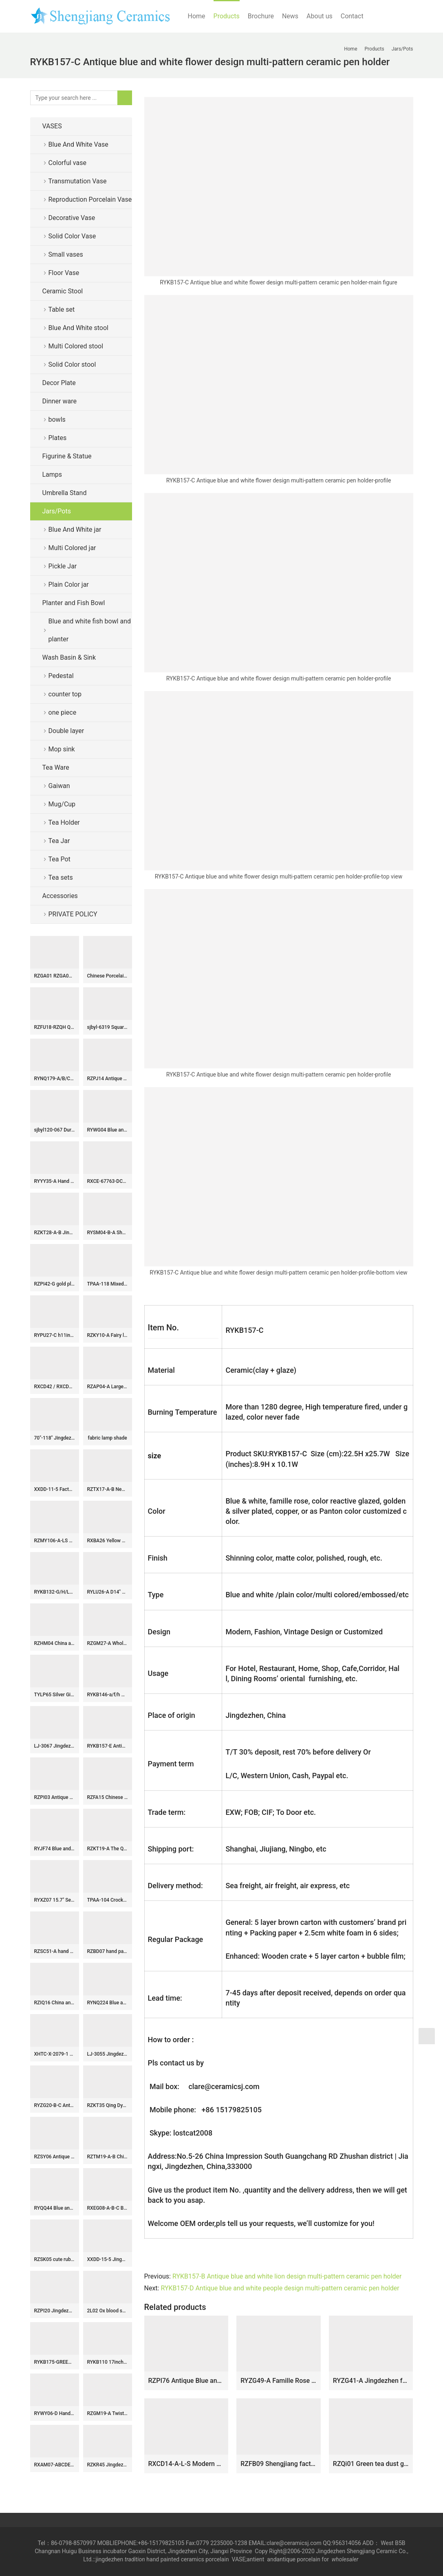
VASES (52, 126)
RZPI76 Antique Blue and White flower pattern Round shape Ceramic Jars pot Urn (186, 2380)
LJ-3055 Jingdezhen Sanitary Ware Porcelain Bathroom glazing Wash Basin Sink (107, 2054)
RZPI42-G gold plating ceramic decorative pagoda (54, 1284)
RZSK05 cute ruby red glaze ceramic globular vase (54, 2259)
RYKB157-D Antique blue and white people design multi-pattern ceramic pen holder (280, 2288)
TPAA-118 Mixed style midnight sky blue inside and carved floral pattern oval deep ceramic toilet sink (107, 1284)
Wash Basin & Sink (69, 657)
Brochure (261, 16)
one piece (62, 712)
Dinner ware (59, 401)
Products (227, 16)
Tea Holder (64, 822)
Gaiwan (59, 786)
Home (196, 16)
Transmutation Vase (77, 181)
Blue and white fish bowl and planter (89, 630)
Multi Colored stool (76, 346)
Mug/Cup (62, 804)
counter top (65, 694)
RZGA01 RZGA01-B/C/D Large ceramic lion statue (54, 976)
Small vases (65, 254)
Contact (352, 16)
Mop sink (61, 749)
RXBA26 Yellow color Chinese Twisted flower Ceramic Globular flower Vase (107, 1540)
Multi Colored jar (72, 548)
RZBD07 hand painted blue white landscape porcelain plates (107, 1951)
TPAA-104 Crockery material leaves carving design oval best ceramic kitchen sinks (107, 1900)
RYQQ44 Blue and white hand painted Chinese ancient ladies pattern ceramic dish (54, 2208)
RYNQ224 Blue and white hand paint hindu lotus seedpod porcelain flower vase (107, 2003)
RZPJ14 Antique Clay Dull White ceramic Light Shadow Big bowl (107, 1078)
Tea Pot (59, 859)
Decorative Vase (71, 218)
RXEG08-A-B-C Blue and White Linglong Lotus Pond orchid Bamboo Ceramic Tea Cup (107, 2208)
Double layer (66, 731)
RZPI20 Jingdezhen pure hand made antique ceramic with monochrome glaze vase (54, 2311)
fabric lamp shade (107, 1438)
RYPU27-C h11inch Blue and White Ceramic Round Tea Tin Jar (54, 1335)
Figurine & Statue (67, 456)
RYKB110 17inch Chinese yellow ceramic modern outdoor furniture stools (107, 2362)
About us (319, 16)
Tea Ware (55, 767)
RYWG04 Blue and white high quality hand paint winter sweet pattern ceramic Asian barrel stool (107, 1130)
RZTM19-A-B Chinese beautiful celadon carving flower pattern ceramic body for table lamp (107, 2157)
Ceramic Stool (62, 291)
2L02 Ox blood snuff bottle (107, 2311)
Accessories (60, 896)
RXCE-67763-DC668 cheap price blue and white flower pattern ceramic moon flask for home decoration (107, 1181)
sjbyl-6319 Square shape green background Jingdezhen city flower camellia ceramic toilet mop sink (107, 1027)
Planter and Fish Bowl (73, 603)
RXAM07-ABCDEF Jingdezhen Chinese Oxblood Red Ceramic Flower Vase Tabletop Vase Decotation (54, 2465)
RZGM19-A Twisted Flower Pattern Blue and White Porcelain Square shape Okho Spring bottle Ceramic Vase (107, 2413)
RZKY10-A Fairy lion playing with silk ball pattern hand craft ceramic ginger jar (107, 1335)
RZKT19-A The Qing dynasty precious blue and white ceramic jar (107, 1849)
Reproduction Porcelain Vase (90, 199)
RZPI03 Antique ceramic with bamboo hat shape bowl (54, 1797)
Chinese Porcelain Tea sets (107, 976)
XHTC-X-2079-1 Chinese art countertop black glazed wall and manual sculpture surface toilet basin (54, 2054)
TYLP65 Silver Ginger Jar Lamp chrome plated (54, 1695)
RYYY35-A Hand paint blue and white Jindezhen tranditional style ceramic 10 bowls (54, 1181)
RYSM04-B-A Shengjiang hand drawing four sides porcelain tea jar (107, 1232)
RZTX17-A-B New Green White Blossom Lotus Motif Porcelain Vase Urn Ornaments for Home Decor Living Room (107, 1489)
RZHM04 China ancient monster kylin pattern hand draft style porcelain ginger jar (54, 1643)
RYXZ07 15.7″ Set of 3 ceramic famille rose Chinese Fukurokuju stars (54, 1900)
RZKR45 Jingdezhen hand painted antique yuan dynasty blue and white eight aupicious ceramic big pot (107, 2465)
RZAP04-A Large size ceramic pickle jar (107, 1386)
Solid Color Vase (72, 236)
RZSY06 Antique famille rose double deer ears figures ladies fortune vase (54, 2157)
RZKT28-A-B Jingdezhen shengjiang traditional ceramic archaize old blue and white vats (54, 1232)
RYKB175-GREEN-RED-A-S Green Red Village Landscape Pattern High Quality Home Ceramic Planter (54, 2362)
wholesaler (346, 2559)
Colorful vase (67, 163)
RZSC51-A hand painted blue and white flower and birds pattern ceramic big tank (54, 1951)
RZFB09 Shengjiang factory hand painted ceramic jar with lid (278, 2464)
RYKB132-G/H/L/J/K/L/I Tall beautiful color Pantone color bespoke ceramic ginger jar (54, 1592)
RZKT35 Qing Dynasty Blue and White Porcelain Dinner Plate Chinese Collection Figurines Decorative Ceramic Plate (107, 2105)
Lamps (52, 474)
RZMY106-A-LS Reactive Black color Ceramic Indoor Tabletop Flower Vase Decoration (54, 1540)
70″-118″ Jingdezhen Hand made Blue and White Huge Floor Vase (54, 1438)
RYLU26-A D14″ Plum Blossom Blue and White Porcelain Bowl (107, 1592)
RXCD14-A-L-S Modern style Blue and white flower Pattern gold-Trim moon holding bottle (186, 2464)
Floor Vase (63, 273)
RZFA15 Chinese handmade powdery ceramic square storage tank (107, 1797)
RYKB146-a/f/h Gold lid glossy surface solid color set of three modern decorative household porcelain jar (107, 1695)
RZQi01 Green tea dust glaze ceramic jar (371, 2464)
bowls (57, 419)
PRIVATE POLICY (79, 914)
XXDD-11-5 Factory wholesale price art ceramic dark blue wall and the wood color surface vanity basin (54, 1489)
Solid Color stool (72, 364)
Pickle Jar (62, 566)
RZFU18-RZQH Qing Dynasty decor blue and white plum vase (54, 1027)
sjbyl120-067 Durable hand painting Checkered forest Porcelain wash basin (54, 1130)
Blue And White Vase (78, 144)
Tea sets (60, 877)
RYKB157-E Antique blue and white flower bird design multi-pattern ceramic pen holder (107, 1746)
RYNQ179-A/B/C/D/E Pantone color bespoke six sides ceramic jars (54, 1078)
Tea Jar (59, 841)
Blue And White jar (74, 529)
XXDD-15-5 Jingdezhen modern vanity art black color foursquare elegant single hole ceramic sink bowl (107, 2259)
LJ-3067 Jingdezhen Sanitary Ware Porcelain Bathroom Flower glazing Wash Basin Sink (54, 1746)
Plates (57, 438)
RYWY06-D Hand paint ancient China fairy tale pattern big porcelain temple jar (54, 2413)
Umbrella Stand (64, 493)
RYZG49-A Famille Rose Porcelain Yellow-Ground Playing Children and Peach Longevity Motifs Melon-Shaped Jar (278, 2380)
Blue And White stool (78, 328)
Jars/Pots (56, 511)
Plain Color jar (68, 584)
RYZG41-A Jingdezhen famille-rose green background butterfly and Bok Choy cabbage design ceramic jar (371, 2380)
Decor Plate (59, 383)
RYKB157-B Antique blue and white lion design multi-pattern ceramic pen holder (287, 2276)
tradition (135, 2559)
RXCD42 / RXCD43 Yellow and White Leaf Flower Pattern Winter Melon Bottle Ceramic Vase (54, 1386)
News (290, 16)
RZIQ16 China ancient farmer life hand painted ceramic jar (54, 2003)
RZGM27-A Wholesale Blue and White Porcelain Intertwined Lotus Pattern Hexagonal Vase (107, 1643)
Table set (61, 309)
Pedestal (61, 676)
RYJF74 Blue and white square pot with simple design (54, 1849)
